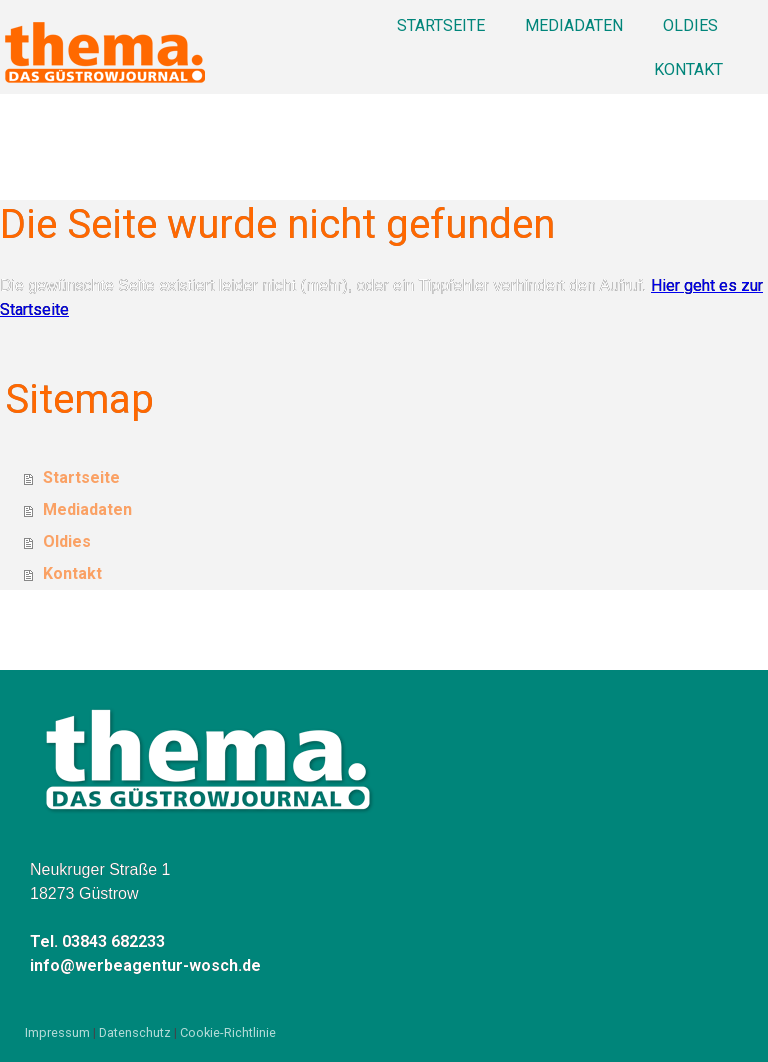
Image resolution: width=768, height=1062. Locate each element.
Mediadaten (574, 25)
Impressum (57, 1032)
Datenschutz (135, 1032)
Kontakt (688, 69)
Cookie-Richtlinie (228, 1032)
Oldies (690, 25)
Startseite (441, 25)
